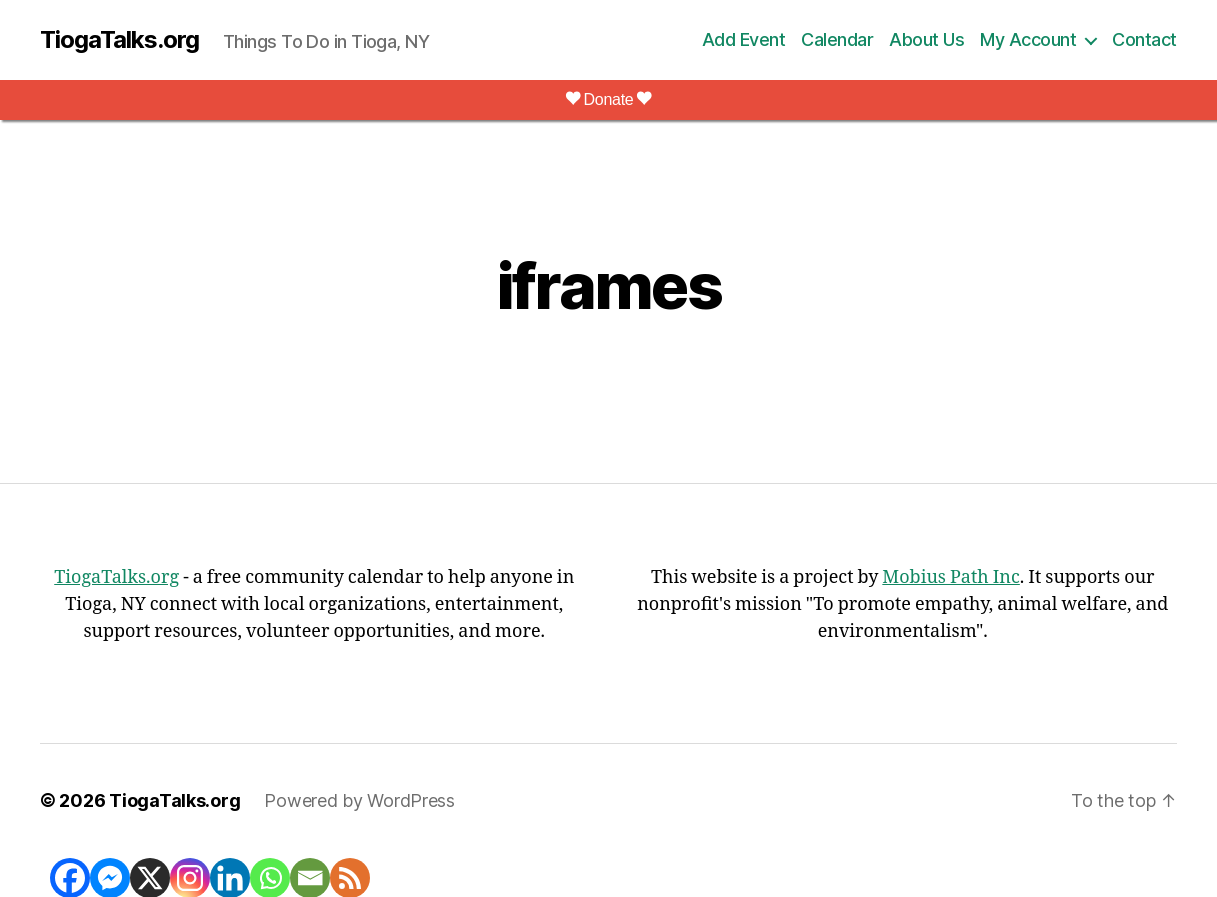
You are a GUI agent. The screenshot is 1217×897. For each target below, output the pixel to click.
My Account (1028, 39)
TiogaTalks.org (119, 40)
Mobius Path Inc (950, 577)
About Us (926, 39)
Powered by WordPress (359, 800)
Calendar (837, 39)
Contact (1144, 39)
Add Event (744, 39)
